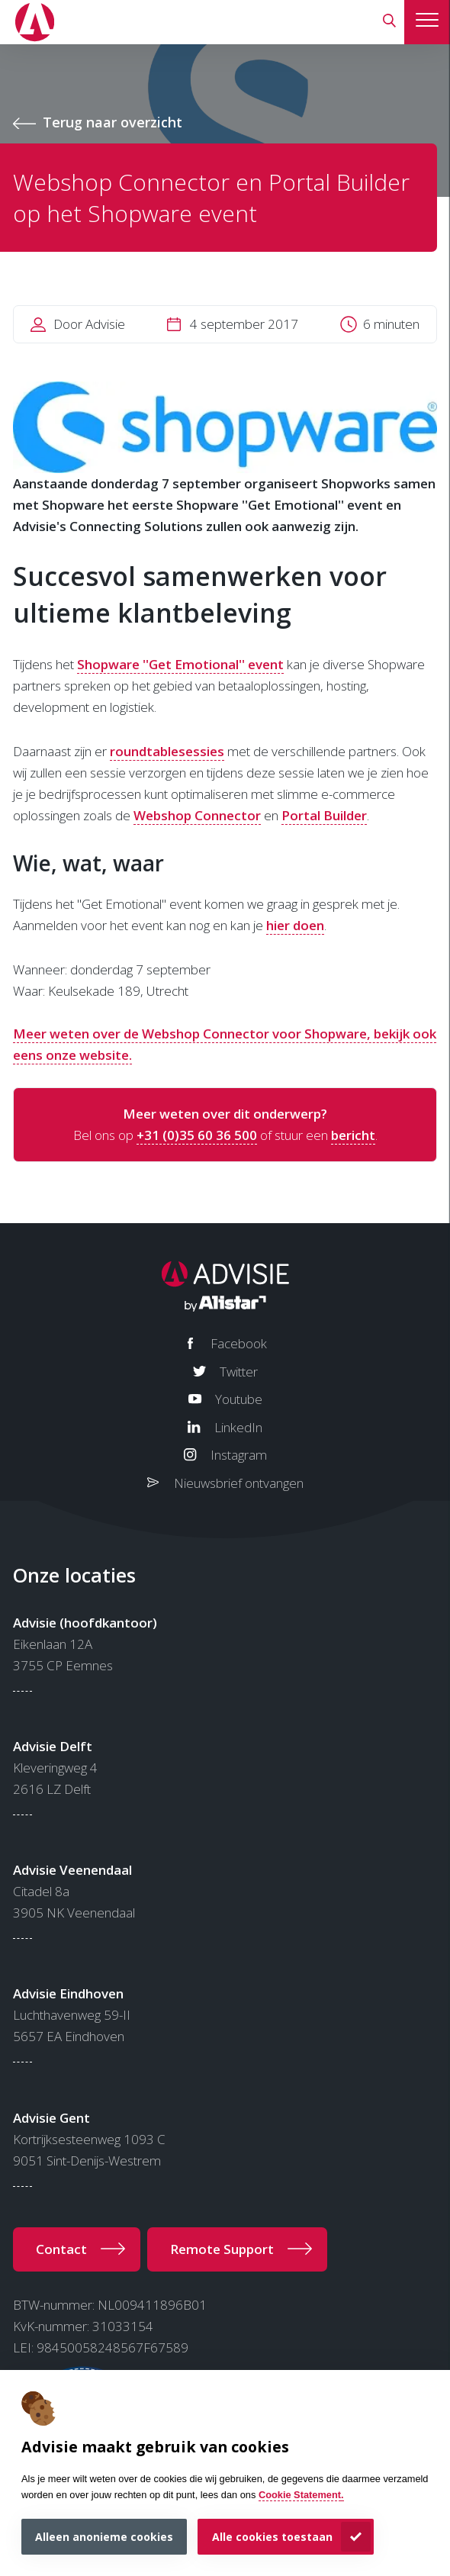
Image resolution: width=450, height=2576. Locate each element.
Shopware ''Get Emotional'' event (180, 664)
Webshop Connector (197, 815)
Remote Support (222, 2249)
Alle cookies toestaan (272, 2536)
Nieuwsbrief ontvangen (239, 1483)
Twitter (239, 1371)
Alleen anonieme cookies (104, 2536)
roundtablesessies (167, 751)
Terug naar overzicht (112, 122)
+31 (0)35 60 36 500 (197, 1135)
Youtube (238, 1399)
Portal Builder (324, 815)
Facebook (239, 1343)
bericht (353, 1135)
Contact (61, 2249)
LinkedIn (238, 1427)
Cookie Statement (300, 2494)
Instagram (239, 1454)
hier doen (295, 925)
